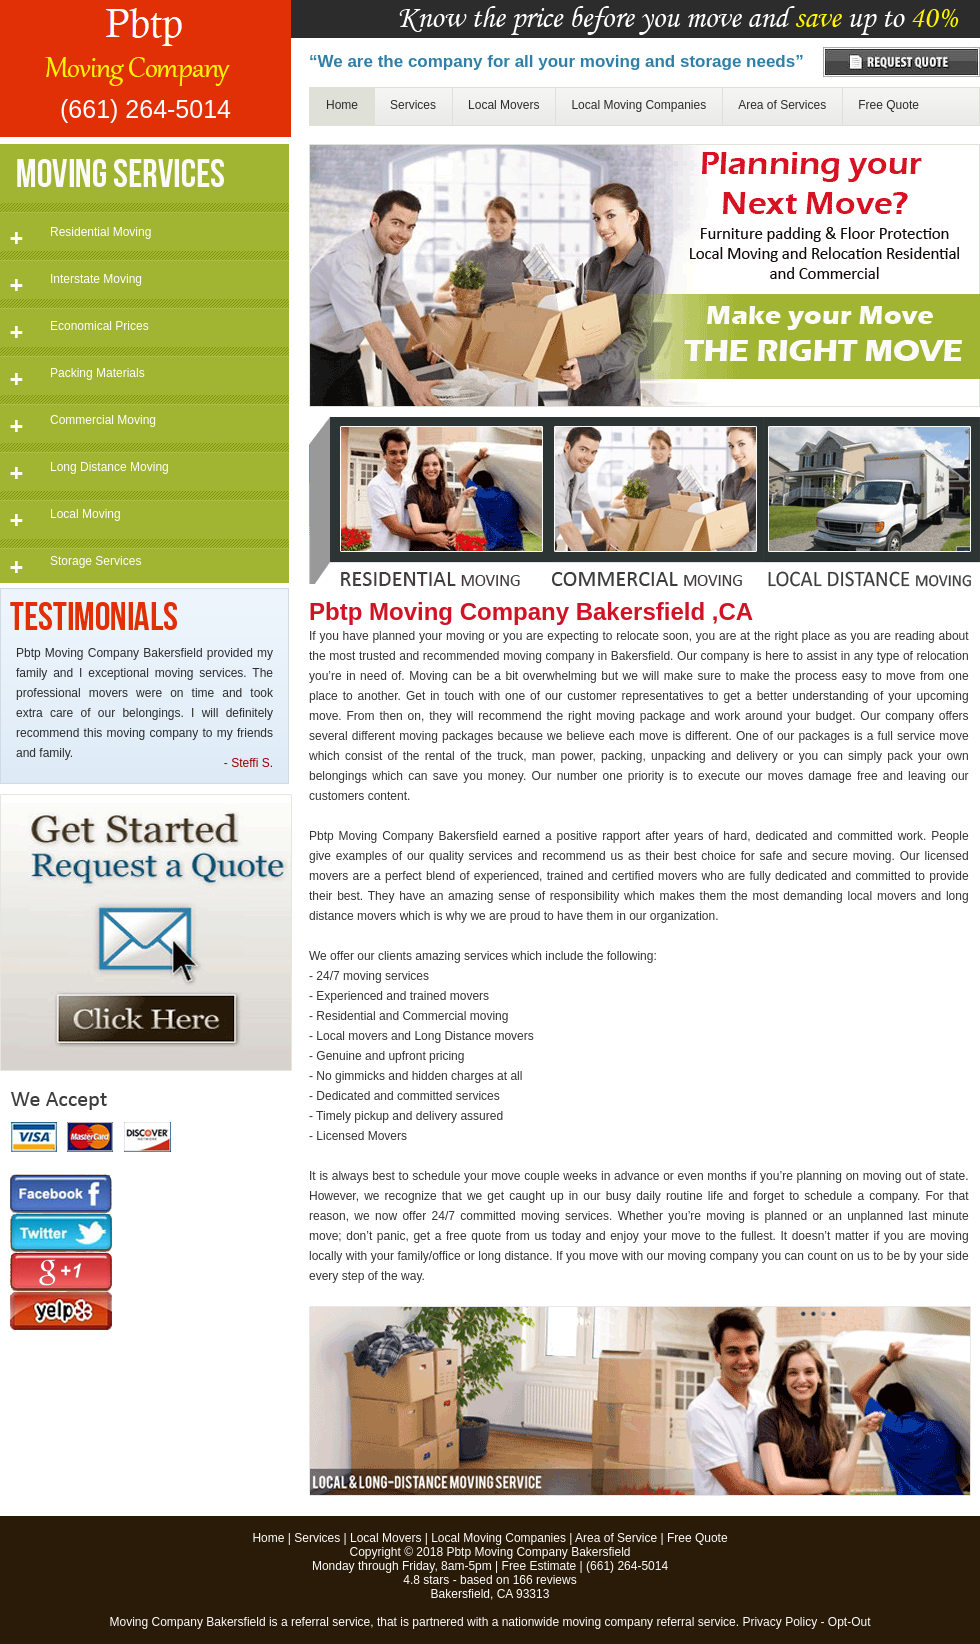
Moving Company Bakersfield (188, 1622)
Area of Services (782, 105)
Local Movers (503, 105)
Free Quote (888, 105)
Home (342, 105)
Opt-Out (849, 1622)
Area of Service (616, 1538)
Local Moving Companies (638, 105)
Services (413, 105)
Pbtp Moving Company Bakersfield (538, 1552)
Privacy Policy (779, 1622)
